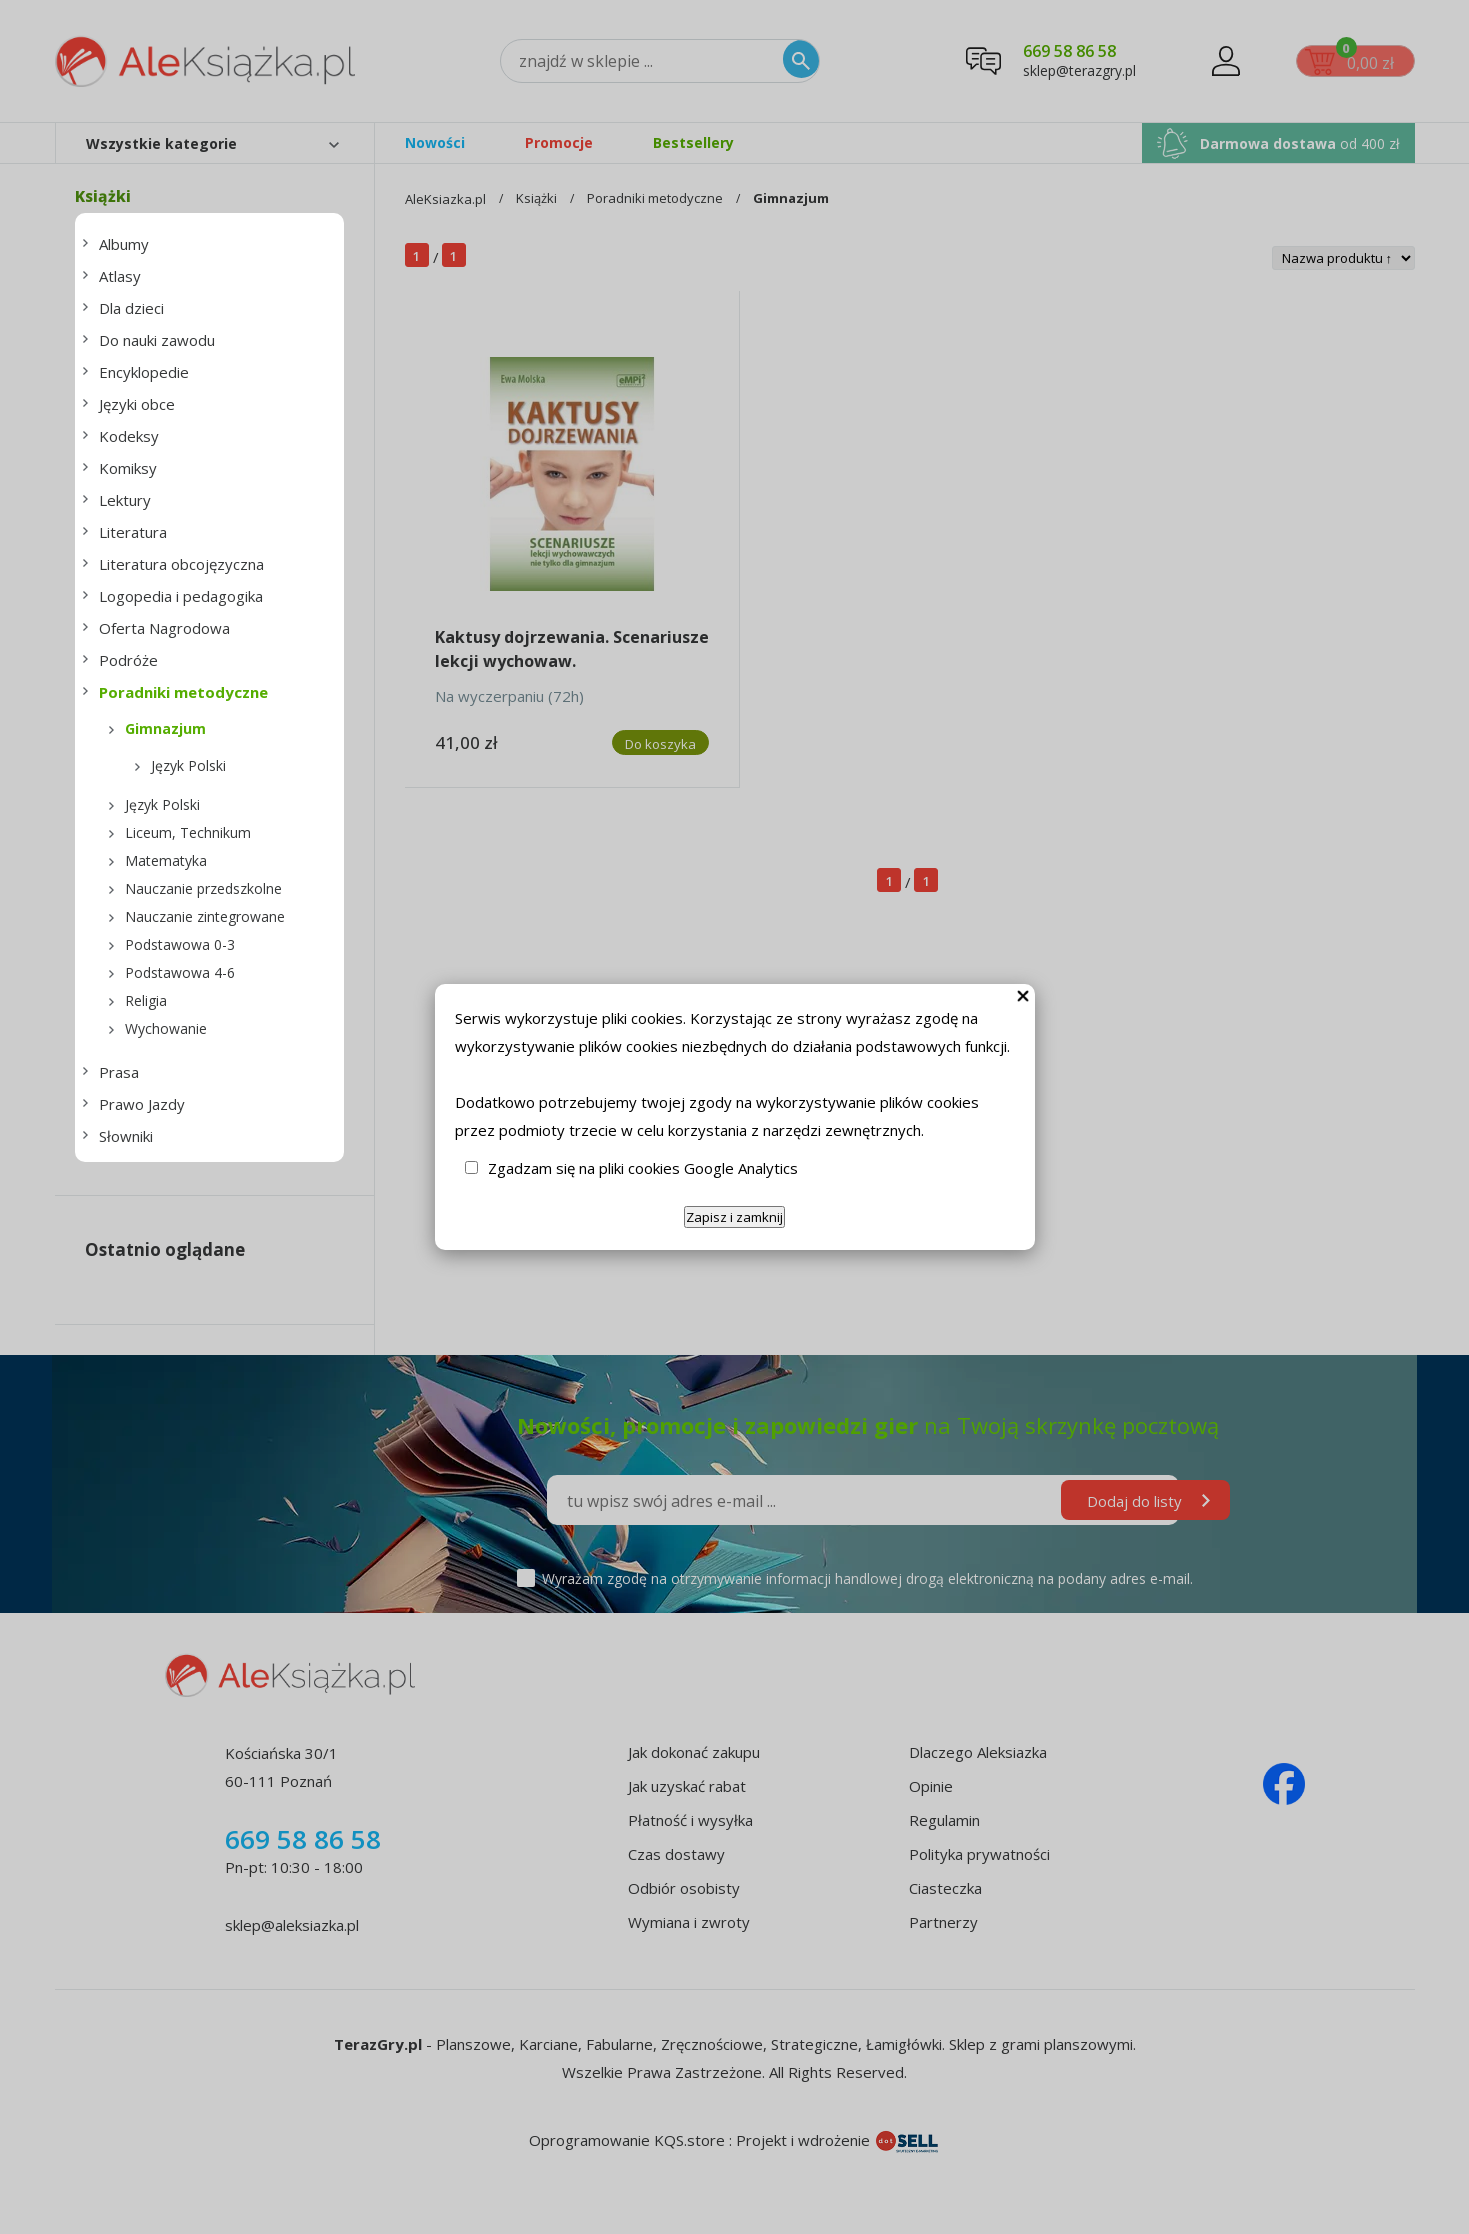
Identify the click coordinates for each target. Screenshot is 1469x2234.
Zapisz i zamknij (734, 1217)
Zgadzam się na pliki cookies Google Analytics (643, 1168)
